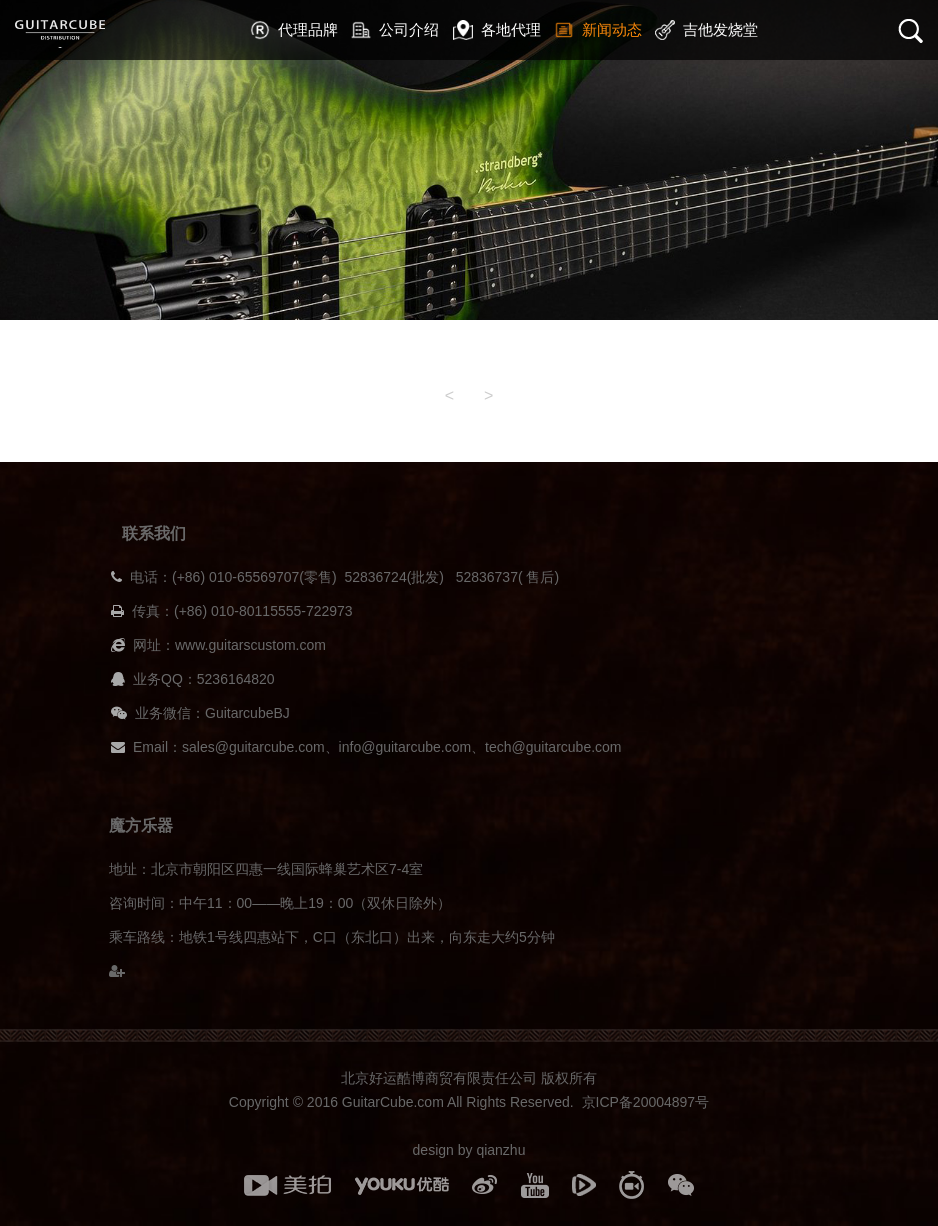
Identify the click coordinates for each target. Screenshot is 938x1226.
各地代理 (497, 30)
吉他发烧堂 (706, 30)
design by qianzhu (469, 1150)
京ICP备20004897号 (646, 1102)
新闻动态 (598, 30)
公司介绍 (395, 30)
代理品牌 (294, 30)
